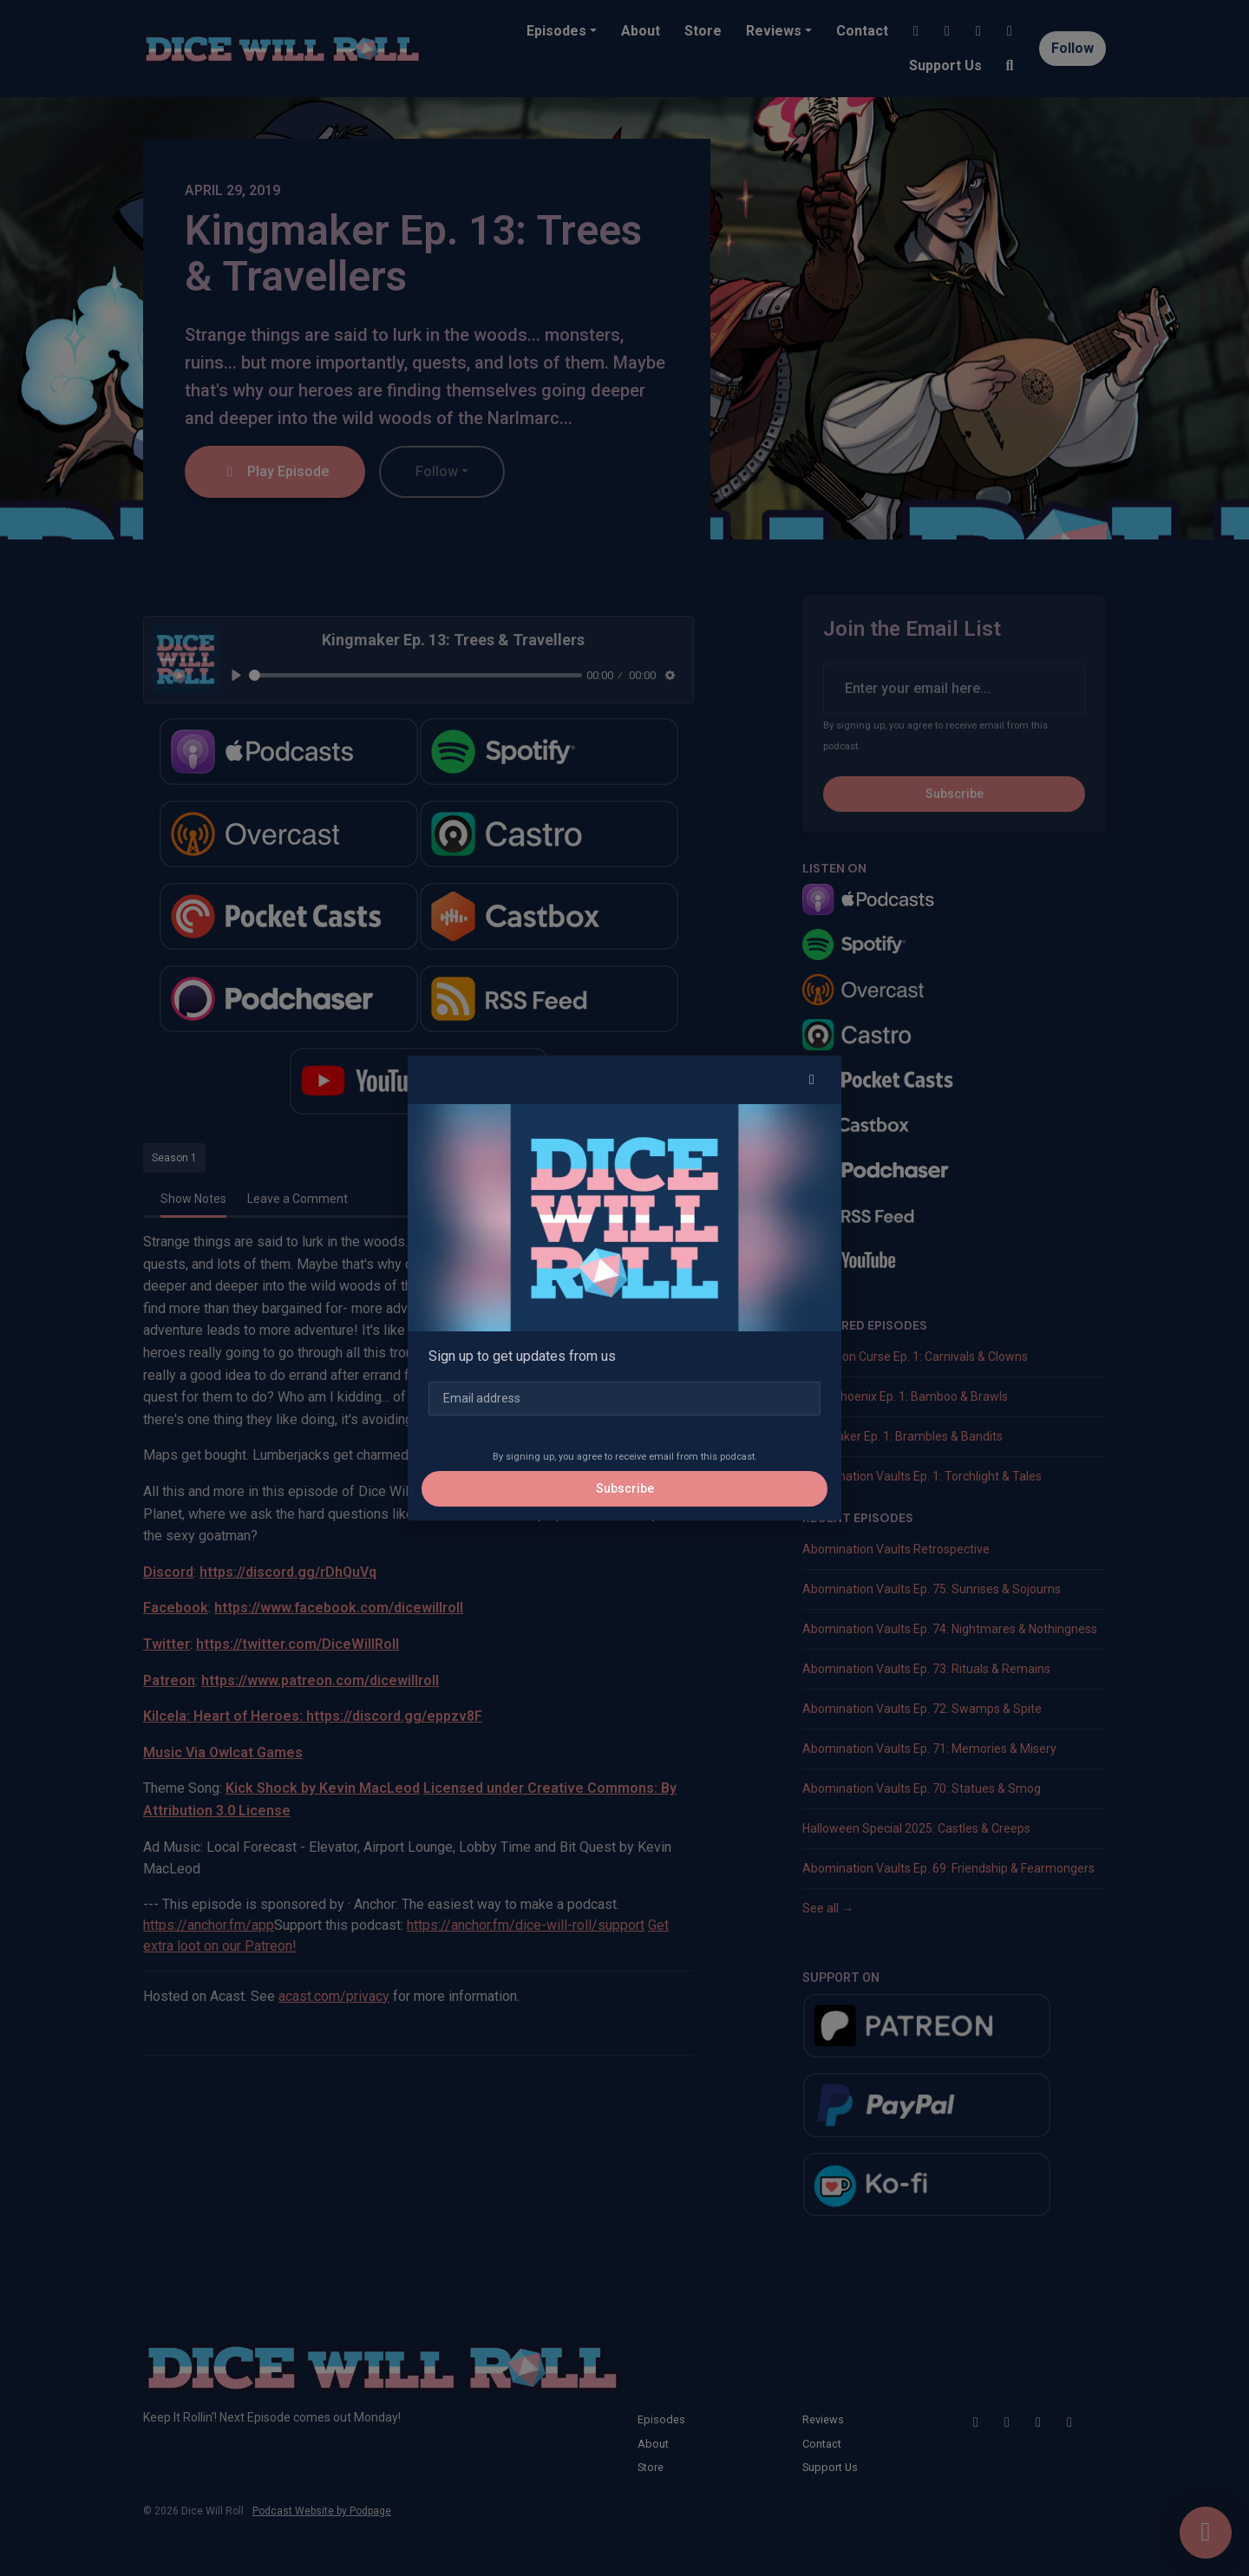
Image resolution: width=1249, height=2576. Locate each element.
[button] (812, 1079)
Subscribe (625, 1488)
